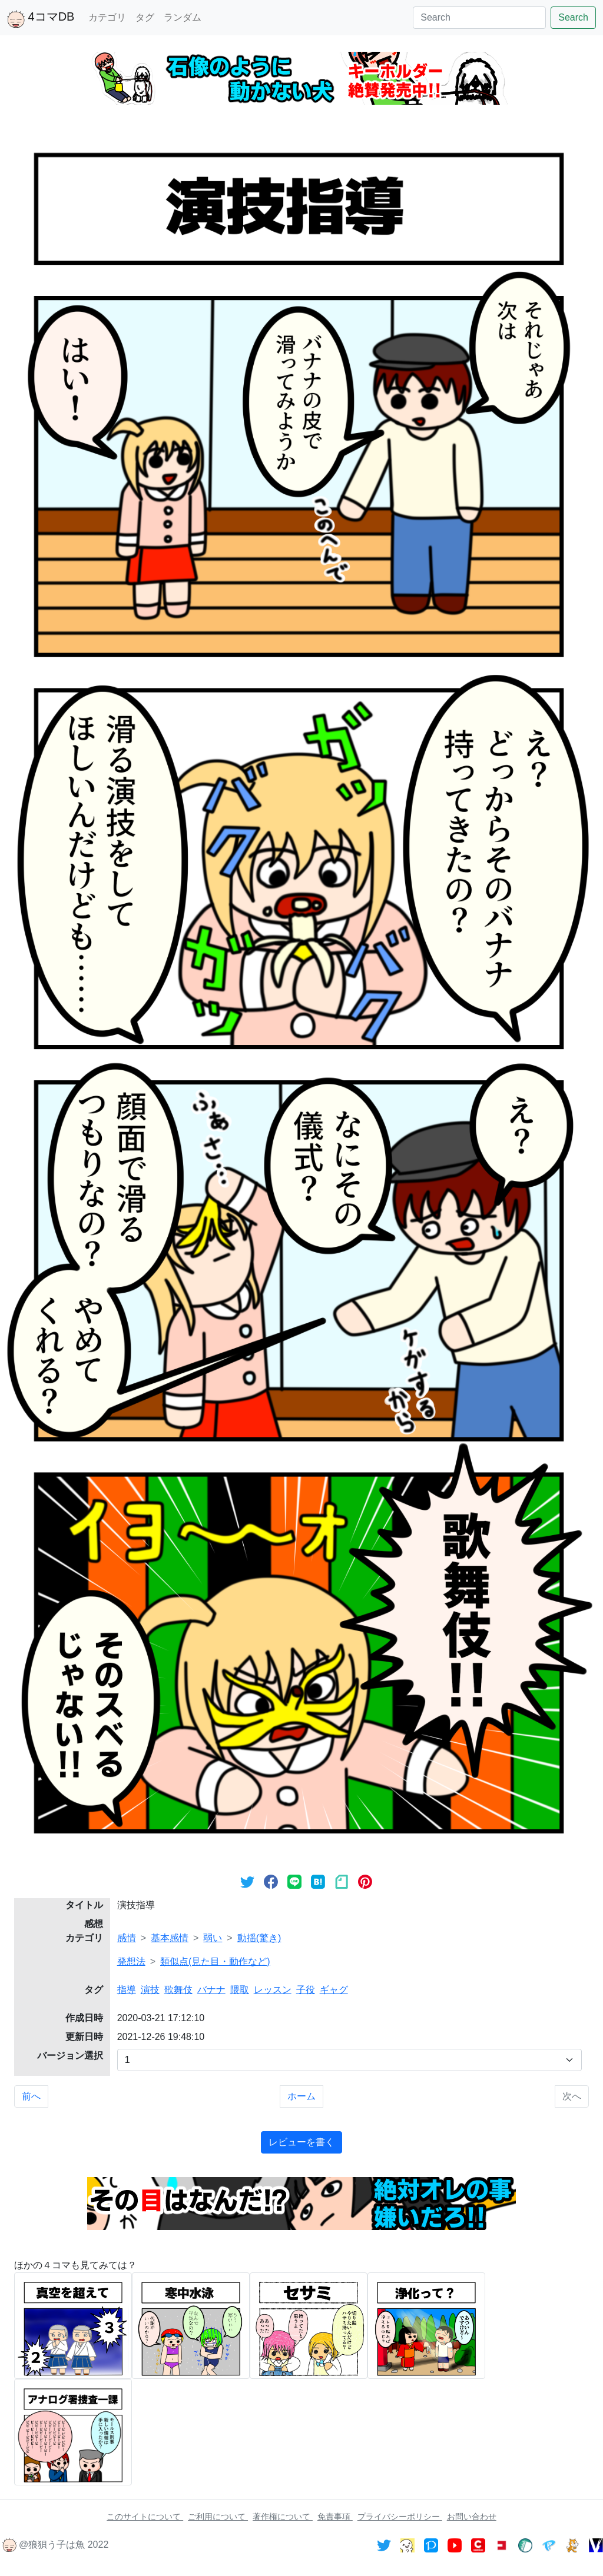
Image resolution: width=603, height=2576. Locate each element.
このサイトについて (145, 2516)
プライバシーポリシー (399, 2516)
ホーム (301, 2096)
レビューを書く (301, 2142)
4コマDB (40, 19)
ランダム (182, 17)
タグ (144, 17)
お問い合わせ (471, 2516)
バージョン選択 (70, 2056)
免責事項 (335, 2516)
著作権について (283, 2516)
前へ (31, 2096)
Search (573, 17)
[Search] (479, 17)
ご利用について (218, 2516)
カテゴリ (107, 17)
